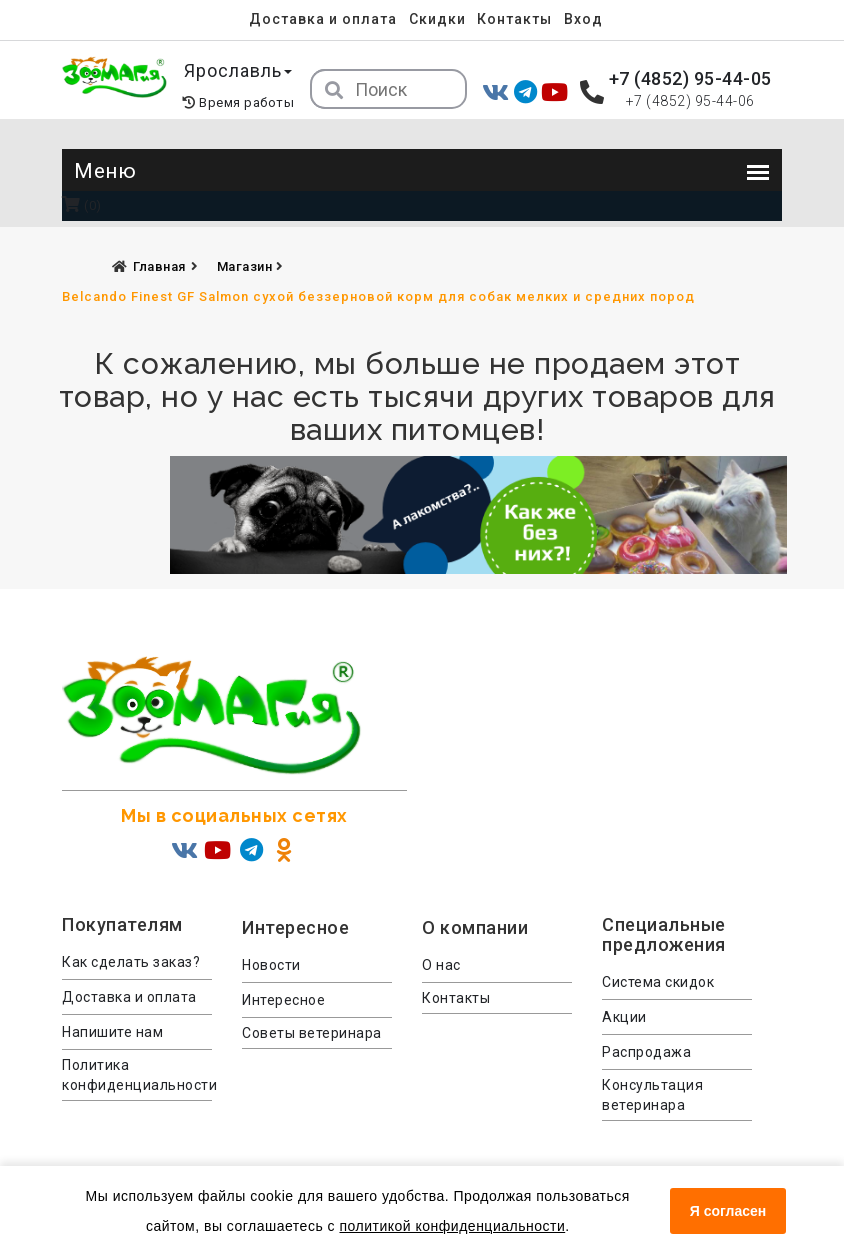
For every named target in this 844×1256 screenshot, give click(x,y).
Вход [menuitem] (583, 19)
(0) (82, 205)
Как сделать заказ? (131, 962)
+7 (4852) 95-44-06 (690, 101)
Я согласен (728, 1211)
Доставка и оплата (323, 19)
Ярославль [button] (238, 70)
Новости (271, 965)
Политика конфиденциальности (137, 1075)
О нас (441, 965)
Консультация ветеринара (652, 1095)
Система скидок (658, 982)
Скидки (437, 19)
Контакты (514, 19)
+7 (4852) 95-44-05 (690, 78)
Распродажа (646, 1052)
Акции (624, 1017)
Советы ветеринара (312, 1033)
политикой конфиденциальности (452, 1226)
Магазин (246, 266)
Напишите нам (112, 1032)
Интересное (283, 1000)
